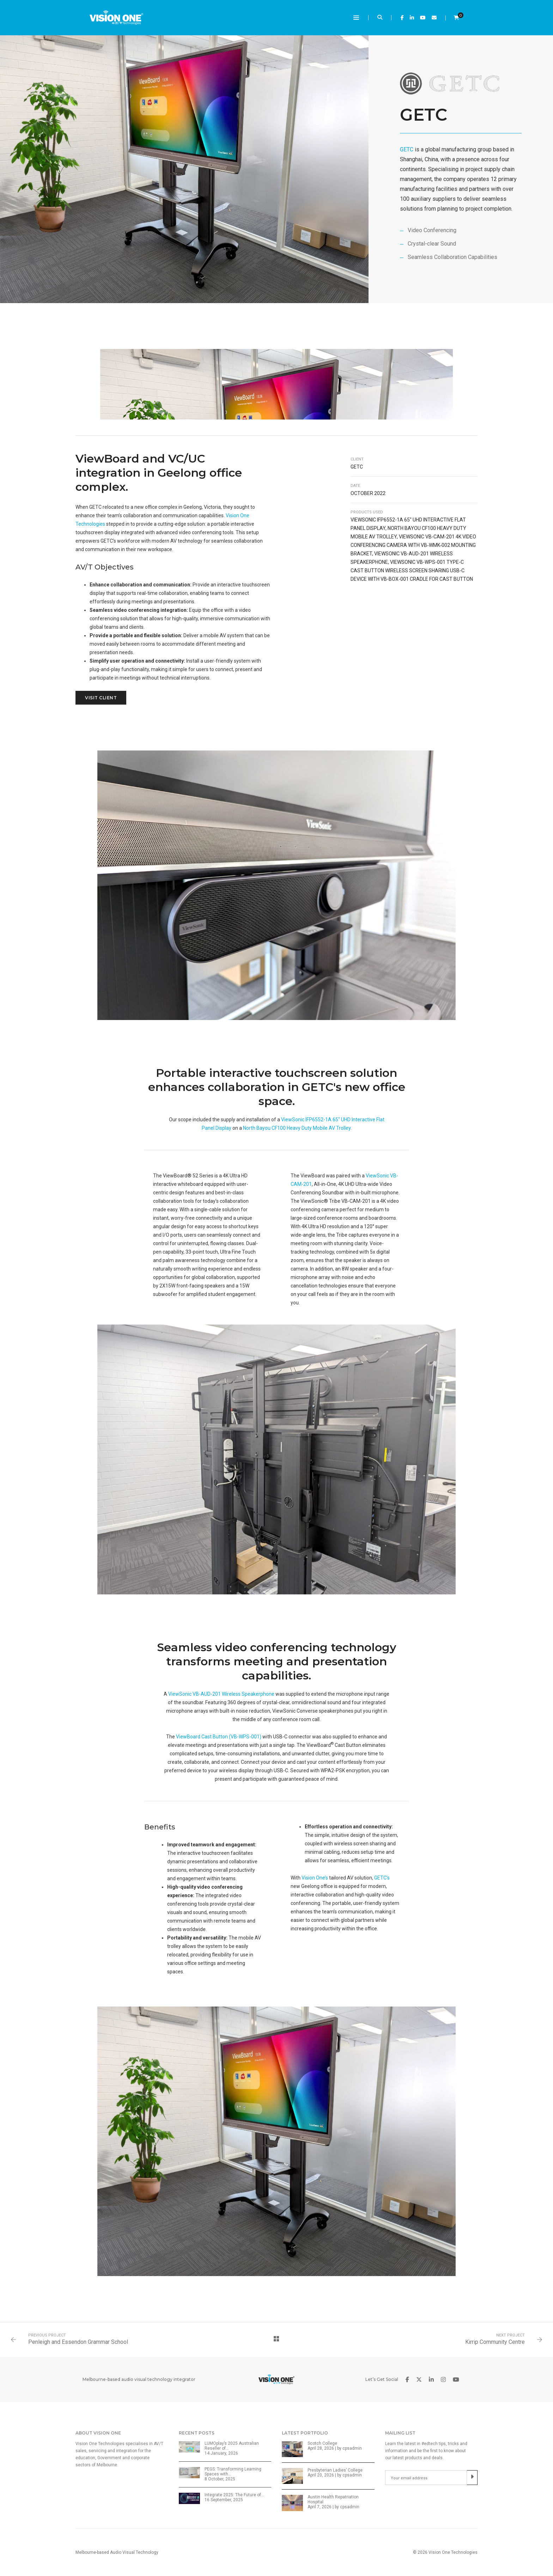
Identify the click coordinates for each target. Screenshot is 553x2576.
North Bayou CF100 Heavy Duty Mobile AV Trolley (297, 1128)
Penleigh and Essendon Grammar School (78, 2342)
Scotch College (322, 2443)
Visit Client (101, 697)
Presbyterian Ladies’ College (335, 2470)
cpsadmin (352, 2448)
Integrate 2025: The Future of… (234, 2494)
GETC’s (382, 1878)
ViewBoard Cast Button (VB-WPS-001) (218, 1736)
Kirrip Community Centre (495, 2342)
